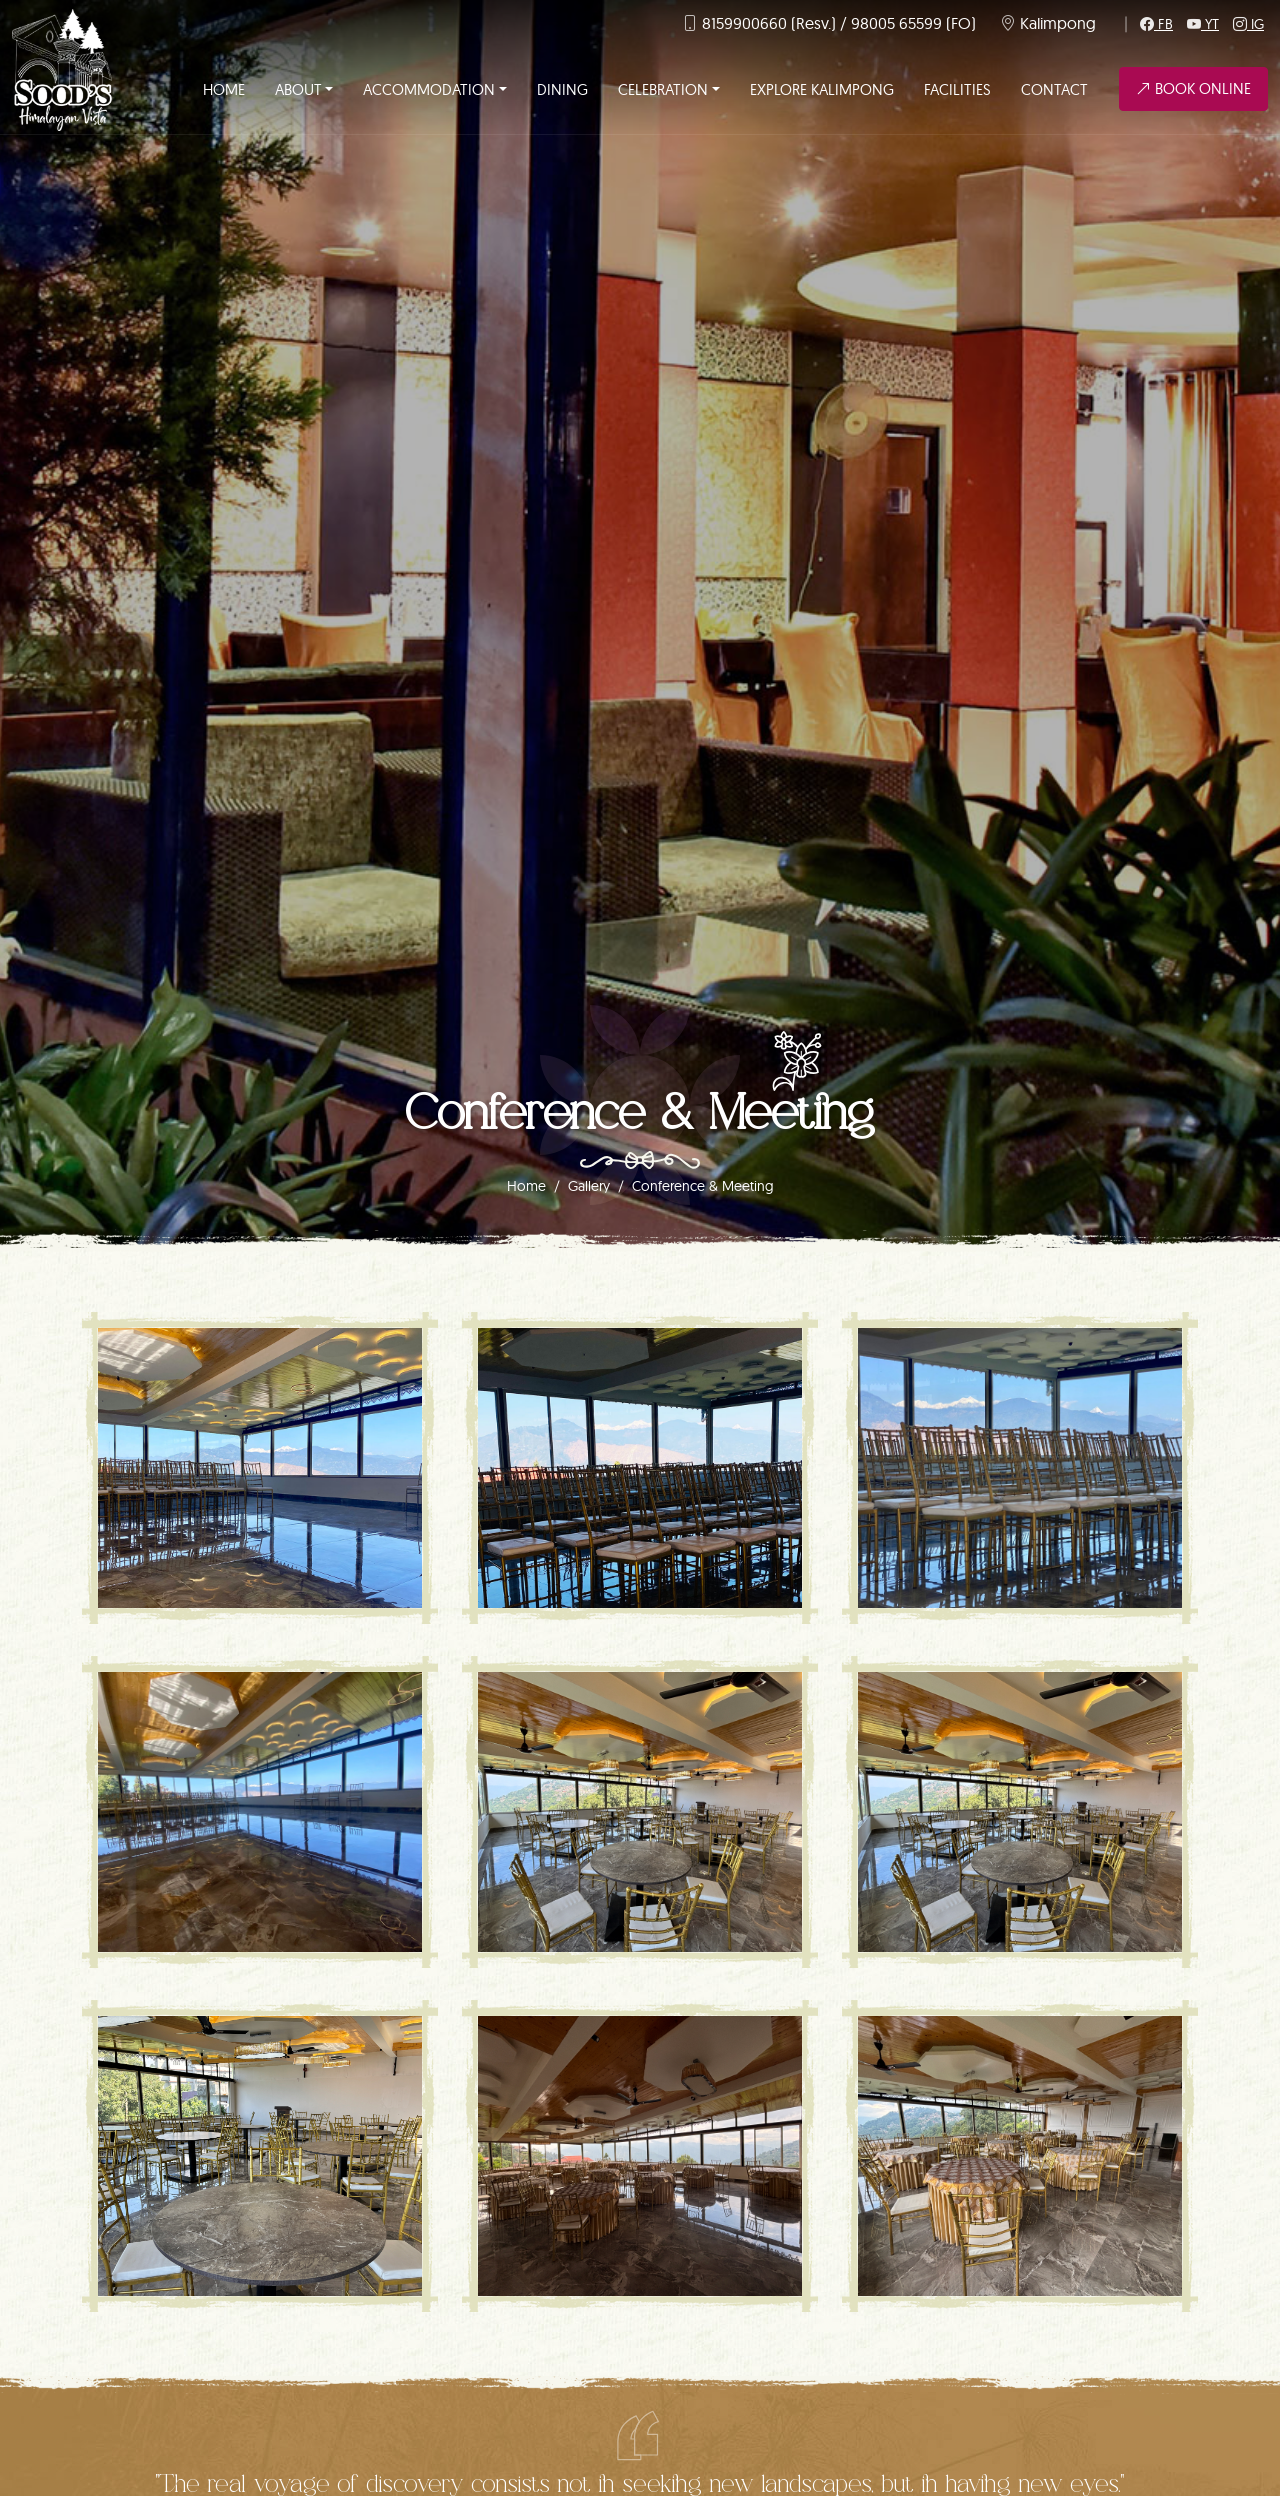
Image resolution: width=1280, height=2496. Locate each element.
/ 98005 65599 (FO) (908, 23)
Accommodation (429, 89)
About (298, 89)
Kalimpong (1058, 23)
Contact (1054, 89)
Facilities (957, 89)
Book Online (1193, 88)
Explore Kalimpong (822, 89)
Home (224, 89)
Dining (562, 89)
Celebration (663, 89)
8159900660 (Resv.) (769, 23)
